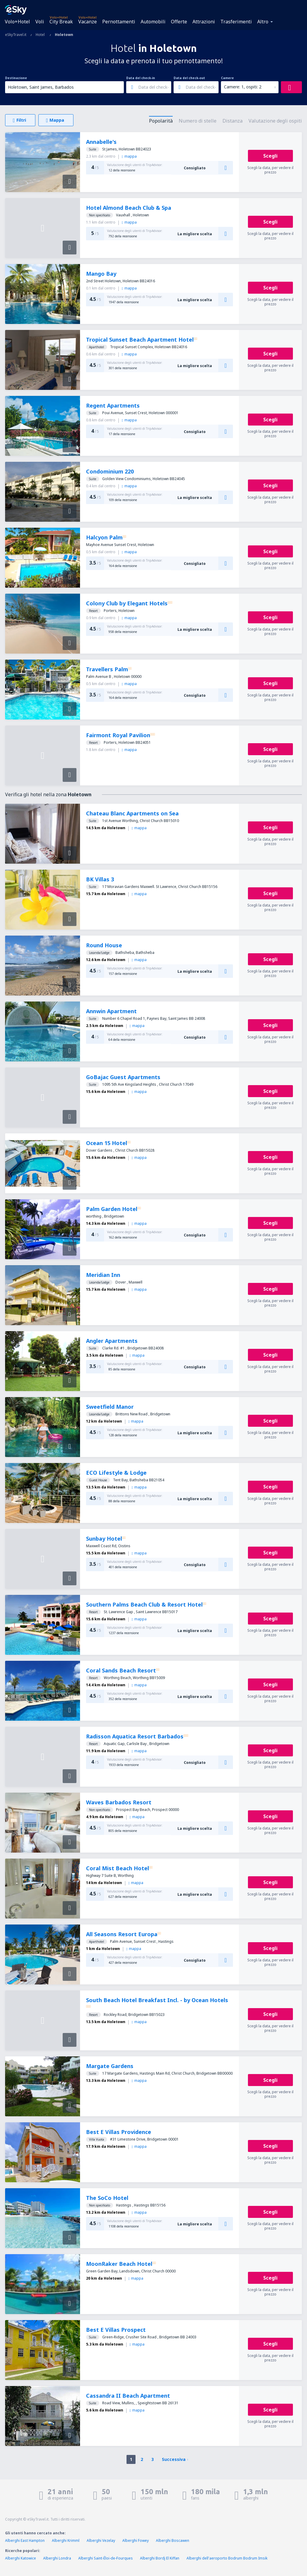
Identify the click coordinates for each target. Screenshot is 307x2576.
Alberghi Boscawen (172, 2540)
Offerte (179, 21)
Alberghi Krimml (65, 2540)
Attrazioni (203, 21)
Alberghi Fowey (135, 2540)
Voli (39, 21)
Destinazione (16, 78)
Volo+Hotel (17, 21)
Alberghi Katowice (20, 2558)
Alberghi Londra (57, 2558)
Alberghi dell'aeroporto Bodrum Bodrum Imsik (226, 2558)
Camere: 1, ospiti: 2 (242, 87)
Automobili (153, 21)
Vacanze (87, 21)
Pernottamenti (118, 21)
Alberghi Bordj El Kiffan (159, 2558)
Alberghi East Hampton (25, 2540)
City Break (61, 21)
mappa (129, 156)
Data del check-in (140, 78)
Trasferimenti (236, 21)
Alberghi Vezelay (101, 2540)
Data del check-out (189, 78)
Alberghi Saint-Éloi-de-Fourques (105, 2558)
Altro (262, 21)
